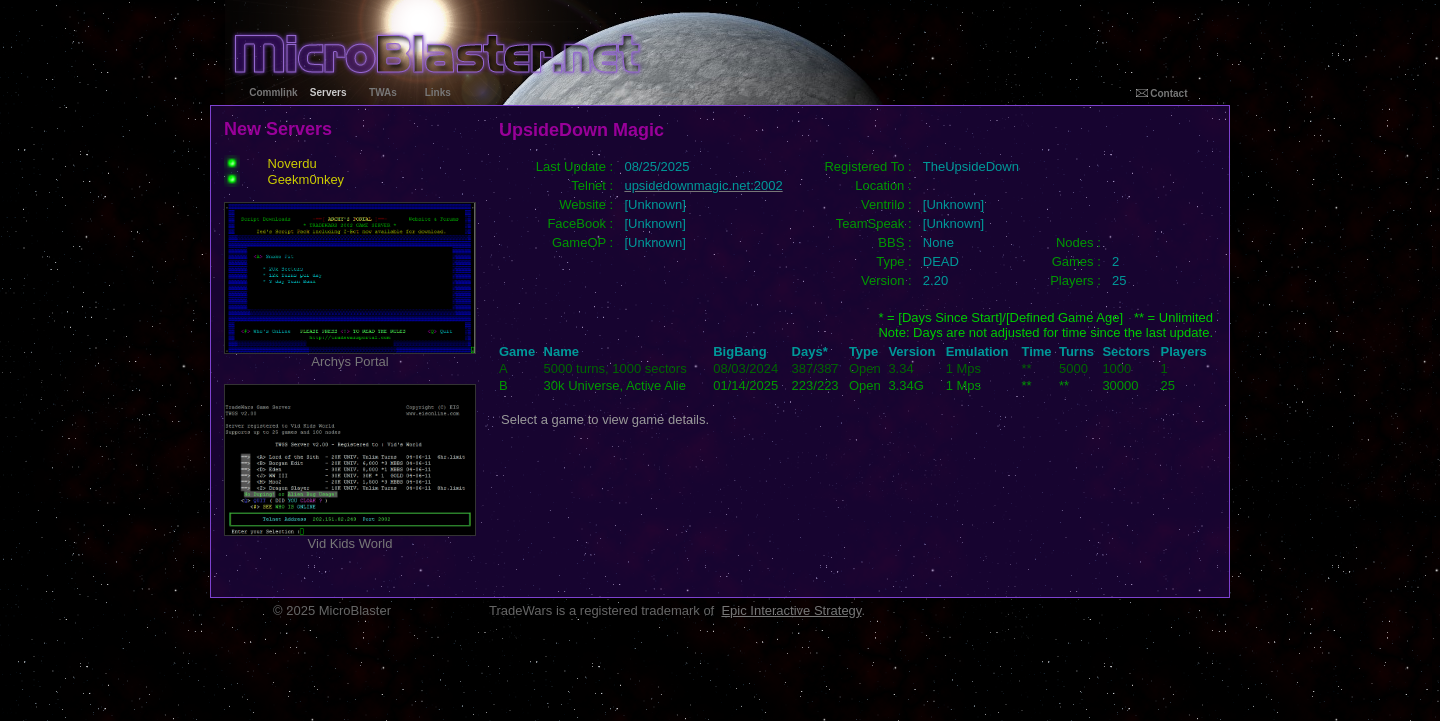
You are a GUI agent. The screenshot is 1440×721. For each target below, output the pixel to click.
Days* (810, 351)
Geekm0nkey (306, 179)
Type (863, 351)
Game (517, 351)
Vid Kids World (350, 537)
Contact (1162, 93)
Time (1036, 351)
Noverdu (292, 163)
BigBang (739, 351)
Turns (1076, 351)
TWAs (383, 92)
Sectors (1126, 351)
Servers (328, 92)
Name (561, 351)
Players (1183, 351)
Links (438, 92)
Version (911, 351)
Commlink (273, 92)
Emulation (977, 351)
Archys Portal (350, 355)
